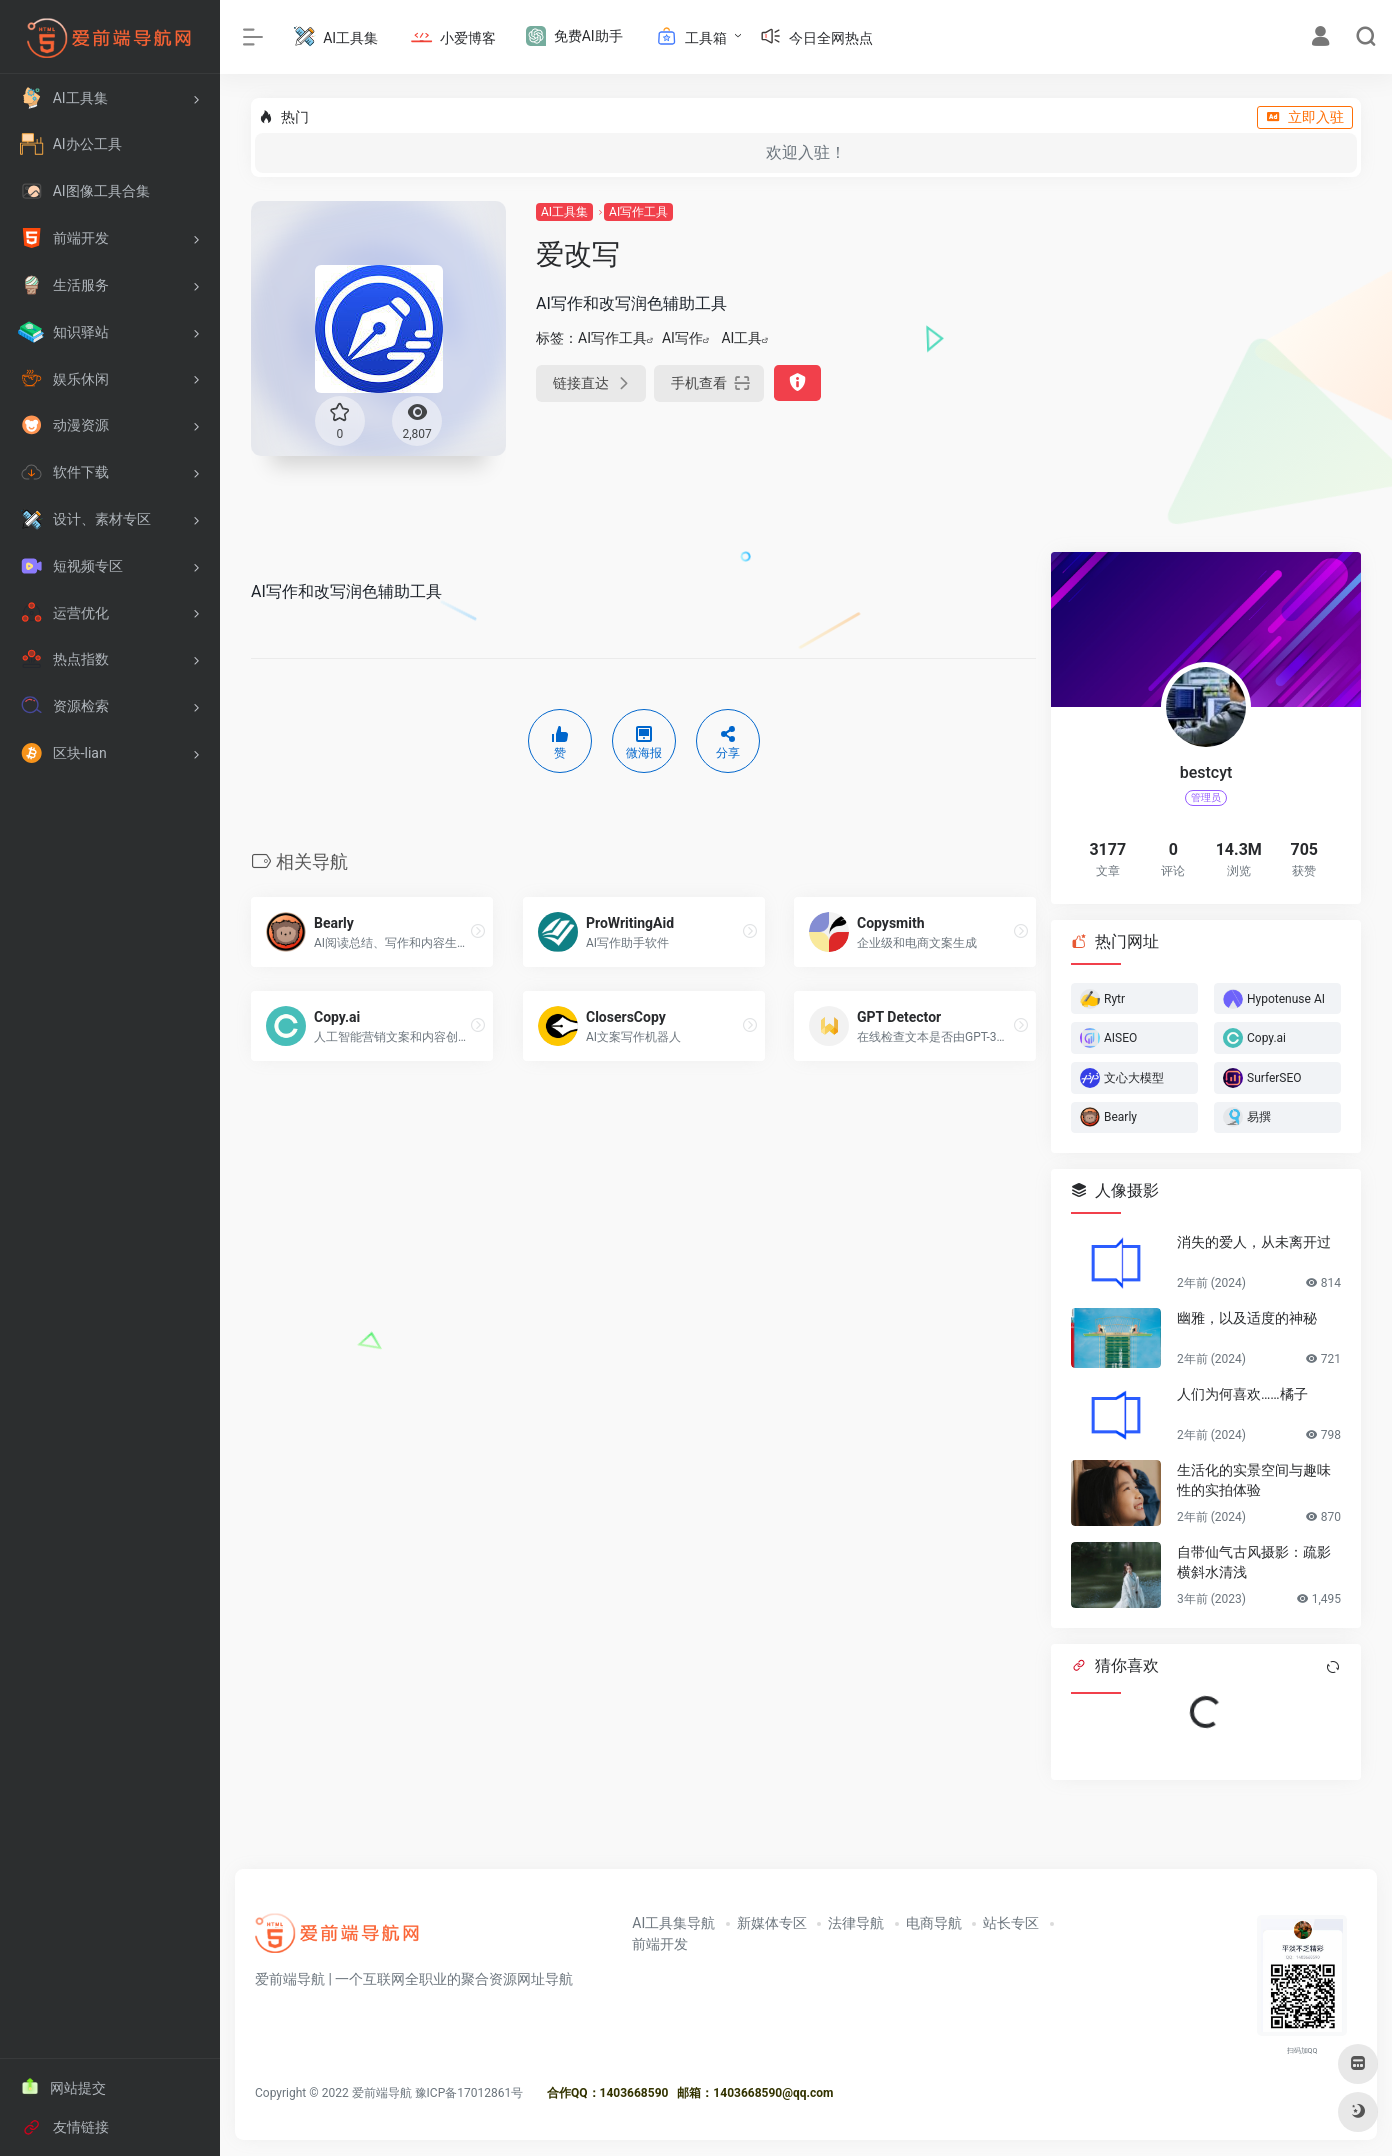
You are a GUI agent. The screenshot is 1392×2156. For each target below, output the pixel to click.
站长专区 (1011, 1923)
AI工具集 (564, 212)
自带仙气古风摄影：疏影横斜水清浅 (1254, 1562)
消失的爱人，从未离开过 (1254, 1242)
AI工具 (741, 338)
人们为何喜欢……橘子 (1242, 1394)
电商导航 (934, 1923)
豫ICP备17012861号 (469, 2093)
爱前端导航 (382, 2093)
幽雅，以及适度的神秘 (1247, 1318)
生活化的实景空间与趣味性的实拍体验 (1254, 1480)
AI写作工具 (638, 212)
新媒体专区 (772, 1923)
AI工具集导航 (673, 1923)
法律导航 (856, 1923)
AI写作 (682, 338)
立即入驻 (1305, 117)
